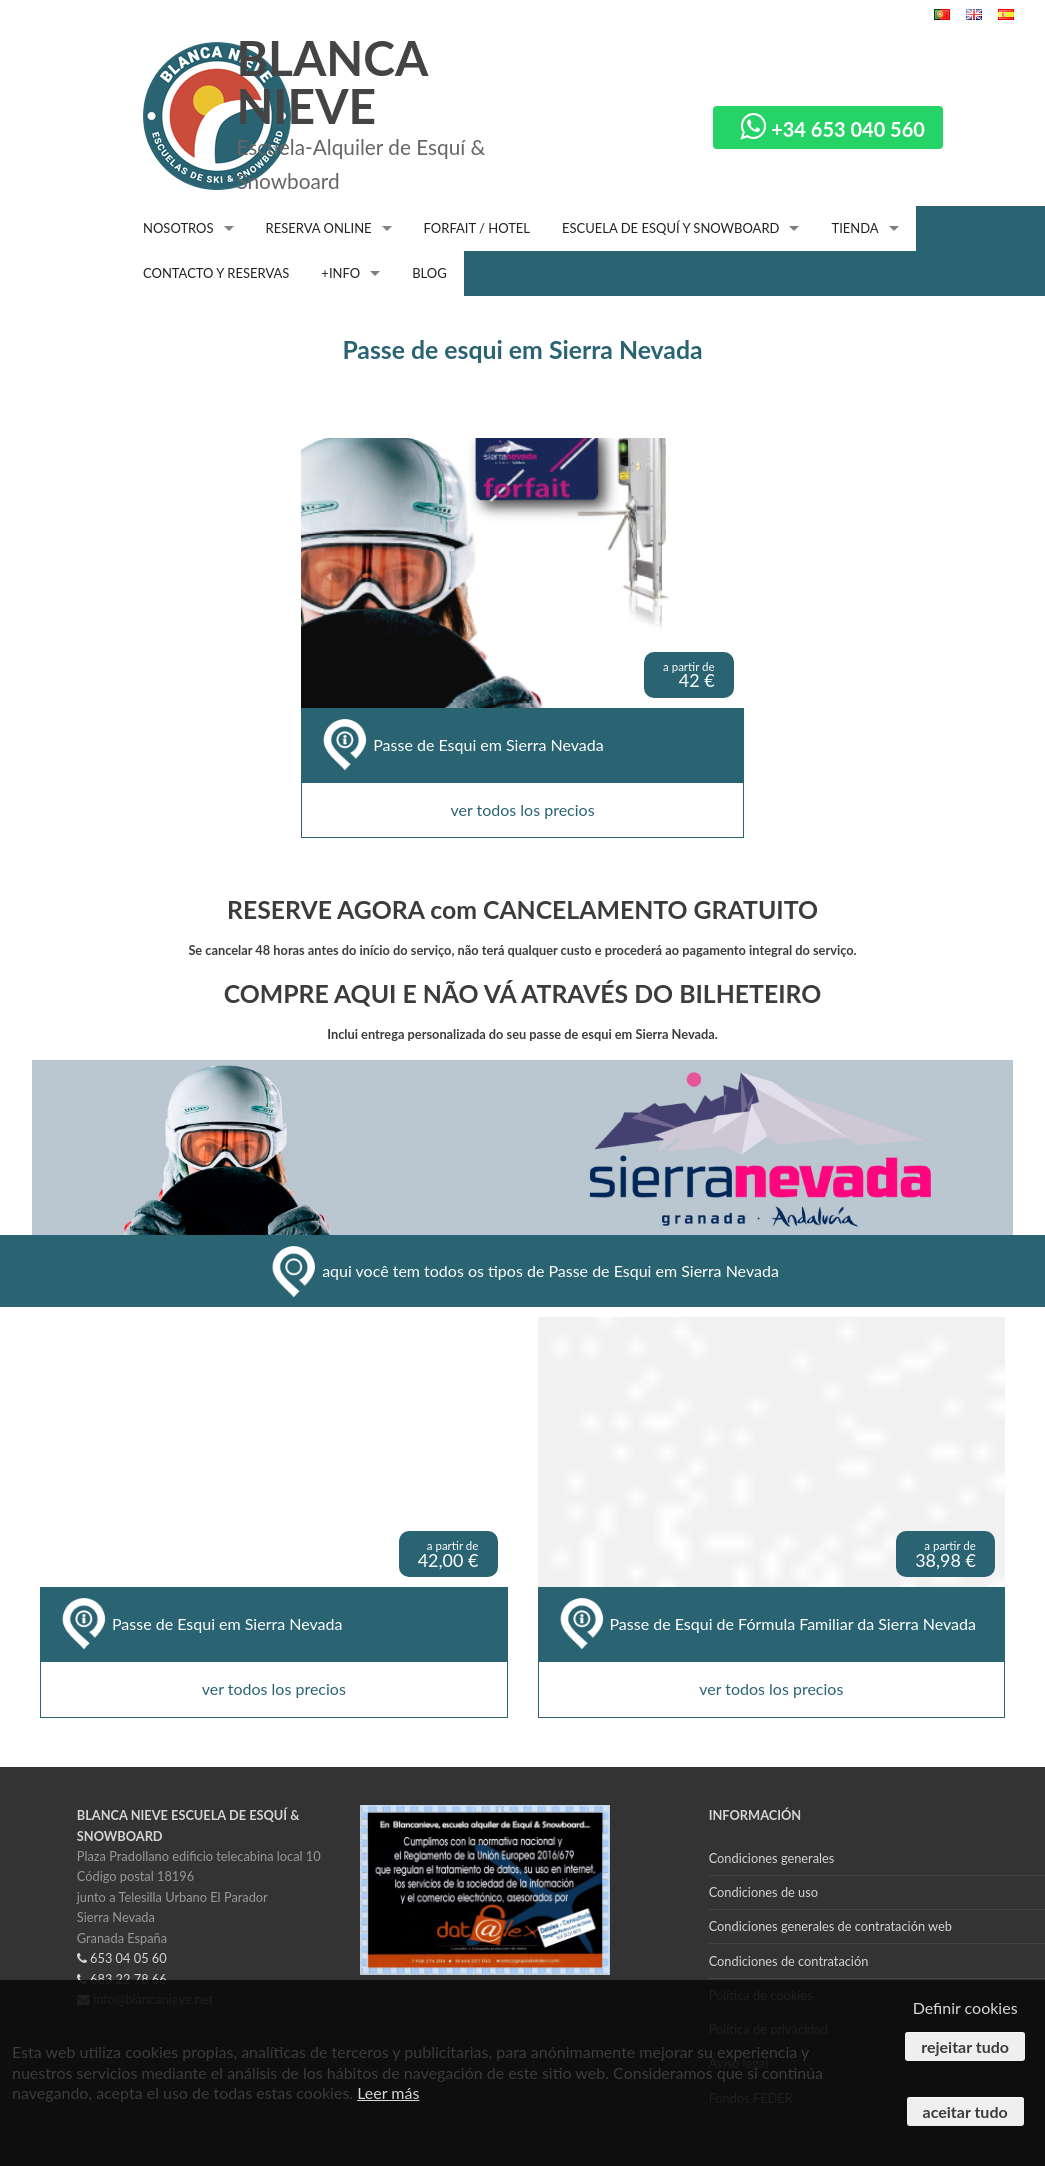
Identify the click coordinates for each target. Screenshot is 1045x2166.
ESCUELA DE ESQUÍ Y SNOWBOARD (670, 228)
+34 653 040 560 (832, 129)
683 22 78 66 (122, 1979)
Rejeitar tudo (965, 2046)
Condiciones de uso (763, 1892)
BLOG (429, 273)
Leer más (388, 2092)
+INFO (340, 273)
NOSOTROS (178, 228)
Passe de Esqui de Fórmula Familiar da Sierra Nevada (793, 1624)
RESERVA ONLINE (319, 228)
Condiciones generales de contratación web (830, 1926)
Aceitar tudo (965, 2111)
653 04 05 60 (122, 1958)
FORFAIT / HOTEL (477, 228)
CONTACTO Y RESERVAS (216, 273)
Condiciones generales (772, 1858)
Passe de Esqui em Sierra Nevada (488, 745)
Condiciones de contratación (789, 1961)
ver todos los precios (522, 809)
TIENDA (854, 228)
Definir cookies (965, 2007)
